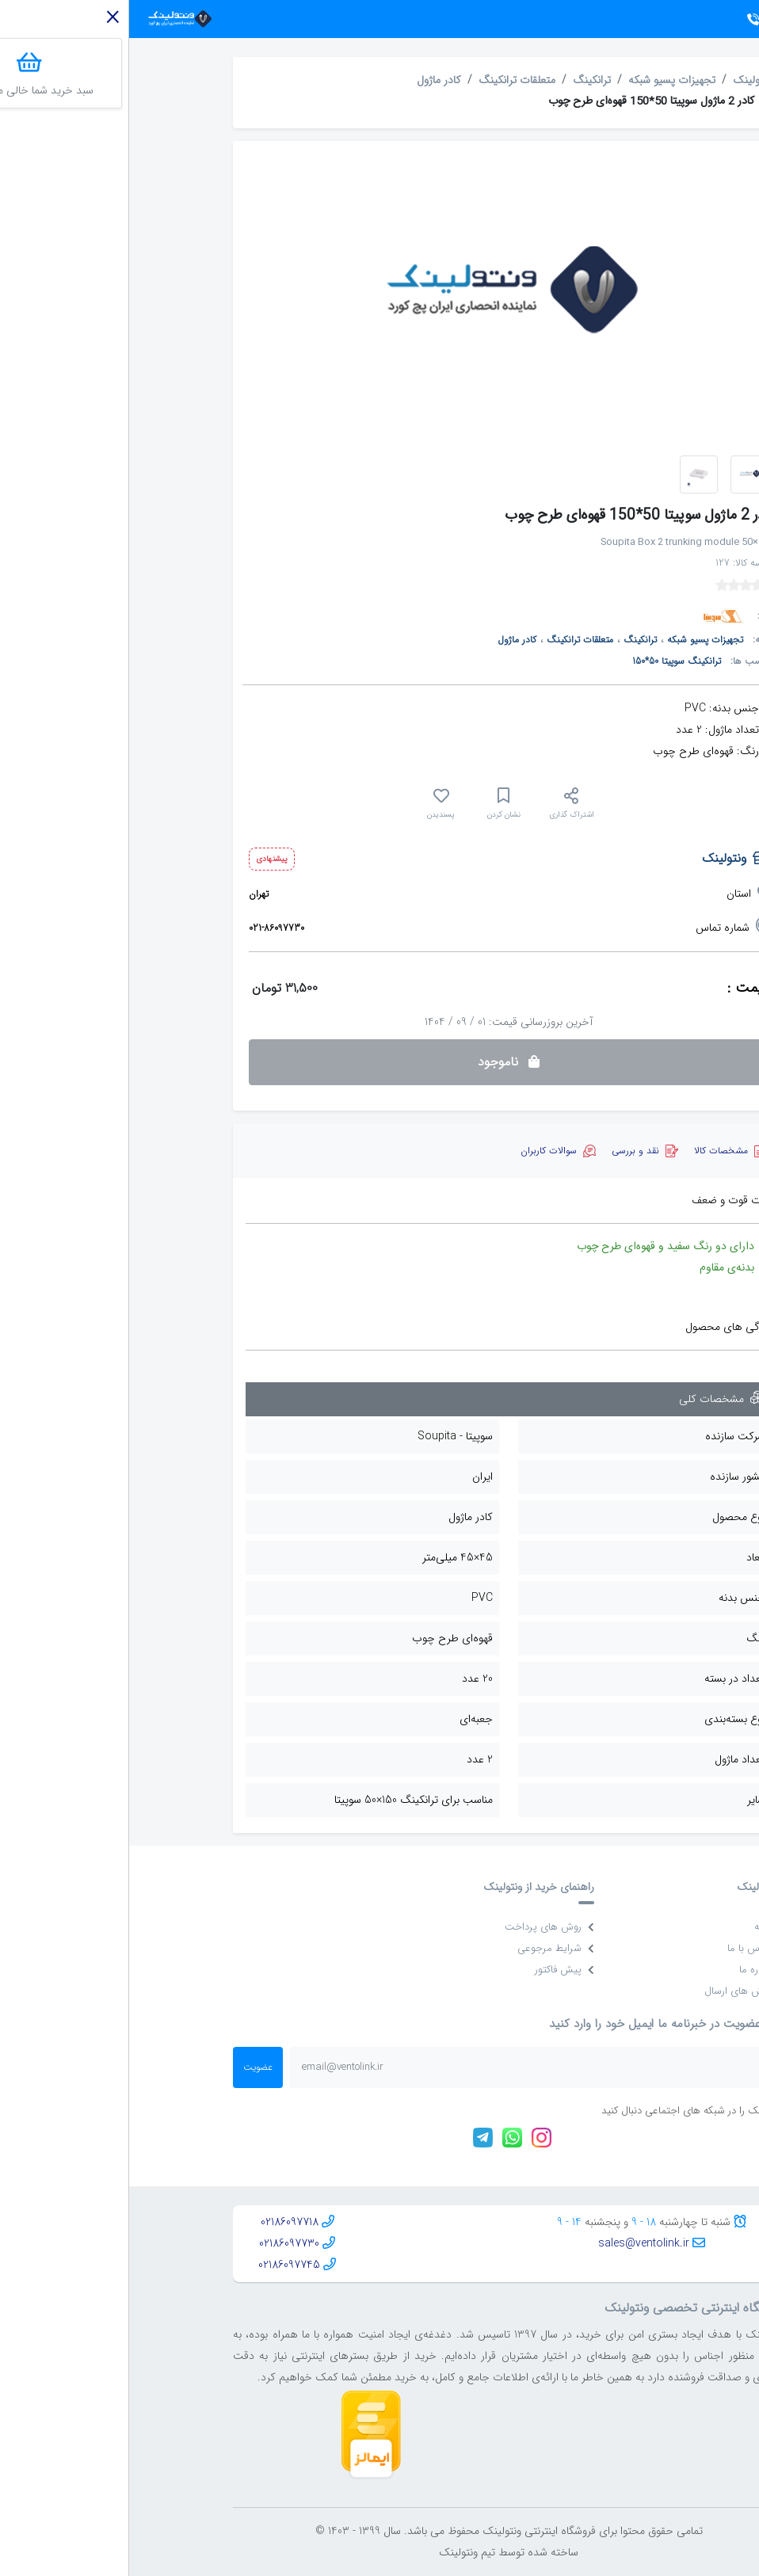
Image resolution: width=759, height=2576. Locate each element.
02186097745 (160, 2264)
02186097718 (160, 2222)
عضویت (128, 2067)
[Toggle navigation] (722, 19)
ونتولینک (623, 80)
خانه (640, 1927)
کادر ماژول (310, 80)
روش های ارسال (615, 1991)
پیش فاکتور (435, 1969)
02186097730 (160, 2243)
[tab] (600, 1150)
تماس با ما (626, 1948)
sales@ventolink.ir (514, 2243)
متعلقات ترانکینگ (387, 80)
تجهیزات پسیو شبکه (542, 80)
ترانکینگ (463, 80)
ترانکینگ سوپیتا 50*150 (547, 661)
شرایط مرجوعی (426, 1948)
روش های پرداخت (420, 1927)
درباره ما (632, 1969)
